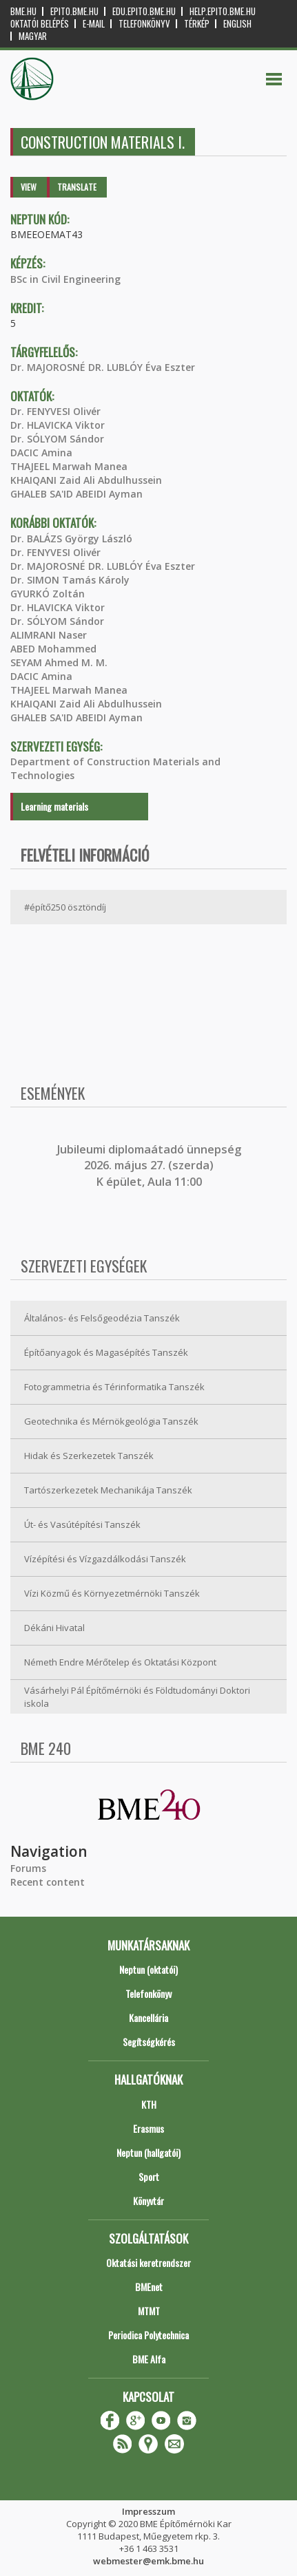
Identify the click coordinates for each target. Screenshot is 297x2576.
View (29, 187)
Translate (76, 187)
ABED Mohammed (53, 648)
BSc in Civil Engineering (65, 279)
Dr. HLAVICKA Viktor (57, 425)
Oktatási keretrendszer (148, 2262)
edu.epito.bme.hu (144, 11)
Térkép (196, 23)
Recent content (47, 1881)
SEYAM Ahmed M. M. (58, 662)
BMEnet (149, 2286)
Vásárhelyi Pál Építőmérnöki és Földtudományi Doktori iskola (137, 1697)
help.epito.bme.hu (223, 11)
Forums (28, 1868)
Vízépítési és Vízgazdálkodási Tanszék (105, 1559)
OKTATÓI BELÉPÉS (39, 23)
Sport (149, 2176)
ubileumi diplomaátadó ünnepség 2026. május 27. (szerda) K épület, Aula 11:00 (150, 1165)
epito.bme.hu (74, 11)
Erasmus (148, 2128)
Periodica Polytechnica (148, 2335)
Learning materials (54, 806)
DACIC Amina (41, 452)
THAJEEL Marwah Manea (68, 466)
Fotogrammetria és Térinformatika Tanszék (114, 1387)
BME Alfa (148, 2359)
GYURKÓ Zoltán (47, 593)
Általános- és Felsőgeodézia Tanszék (102, 1318)
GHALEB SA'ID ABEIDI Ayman (76, 493)
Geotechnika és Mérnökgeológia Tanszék (111, 1421)
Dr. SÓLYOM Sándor (57, 438)
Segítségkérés (149, 2041)
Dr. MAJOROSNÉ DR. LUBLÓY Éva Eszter (102, 367)
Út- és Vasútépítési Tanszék (82, 1524)
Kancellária (148, 2017)
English (237, 23)
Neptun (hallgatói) (148, 2152)
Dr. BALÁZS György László (71, 538)
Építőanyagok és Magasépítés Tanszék (106, 1352)
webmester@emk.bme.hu (148, 2561)
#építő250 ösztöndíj (65, 907)
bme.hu (23, 11)
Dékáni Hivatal (54, 1627)
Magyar (33, 36)
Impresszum (148, 2511)
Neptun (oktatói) (148, 1969)
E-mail (94, 23)
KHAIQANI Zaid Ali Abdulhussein (86, 480)
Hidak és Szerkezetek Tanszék (89, 1455)
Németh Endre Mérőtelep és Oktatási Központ (120, 1662)
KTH (148, 2104)
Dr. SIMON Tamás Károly (70, 579)
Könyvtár (148, 2200)
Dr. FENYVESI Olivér (55, 411)
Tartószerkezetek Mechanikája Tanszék (108, 1490)
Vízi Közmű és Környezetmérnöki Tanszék (112, 1593)
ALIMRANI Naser (48, 634)
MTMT (149, 2310)
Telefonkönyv (144, 23)
